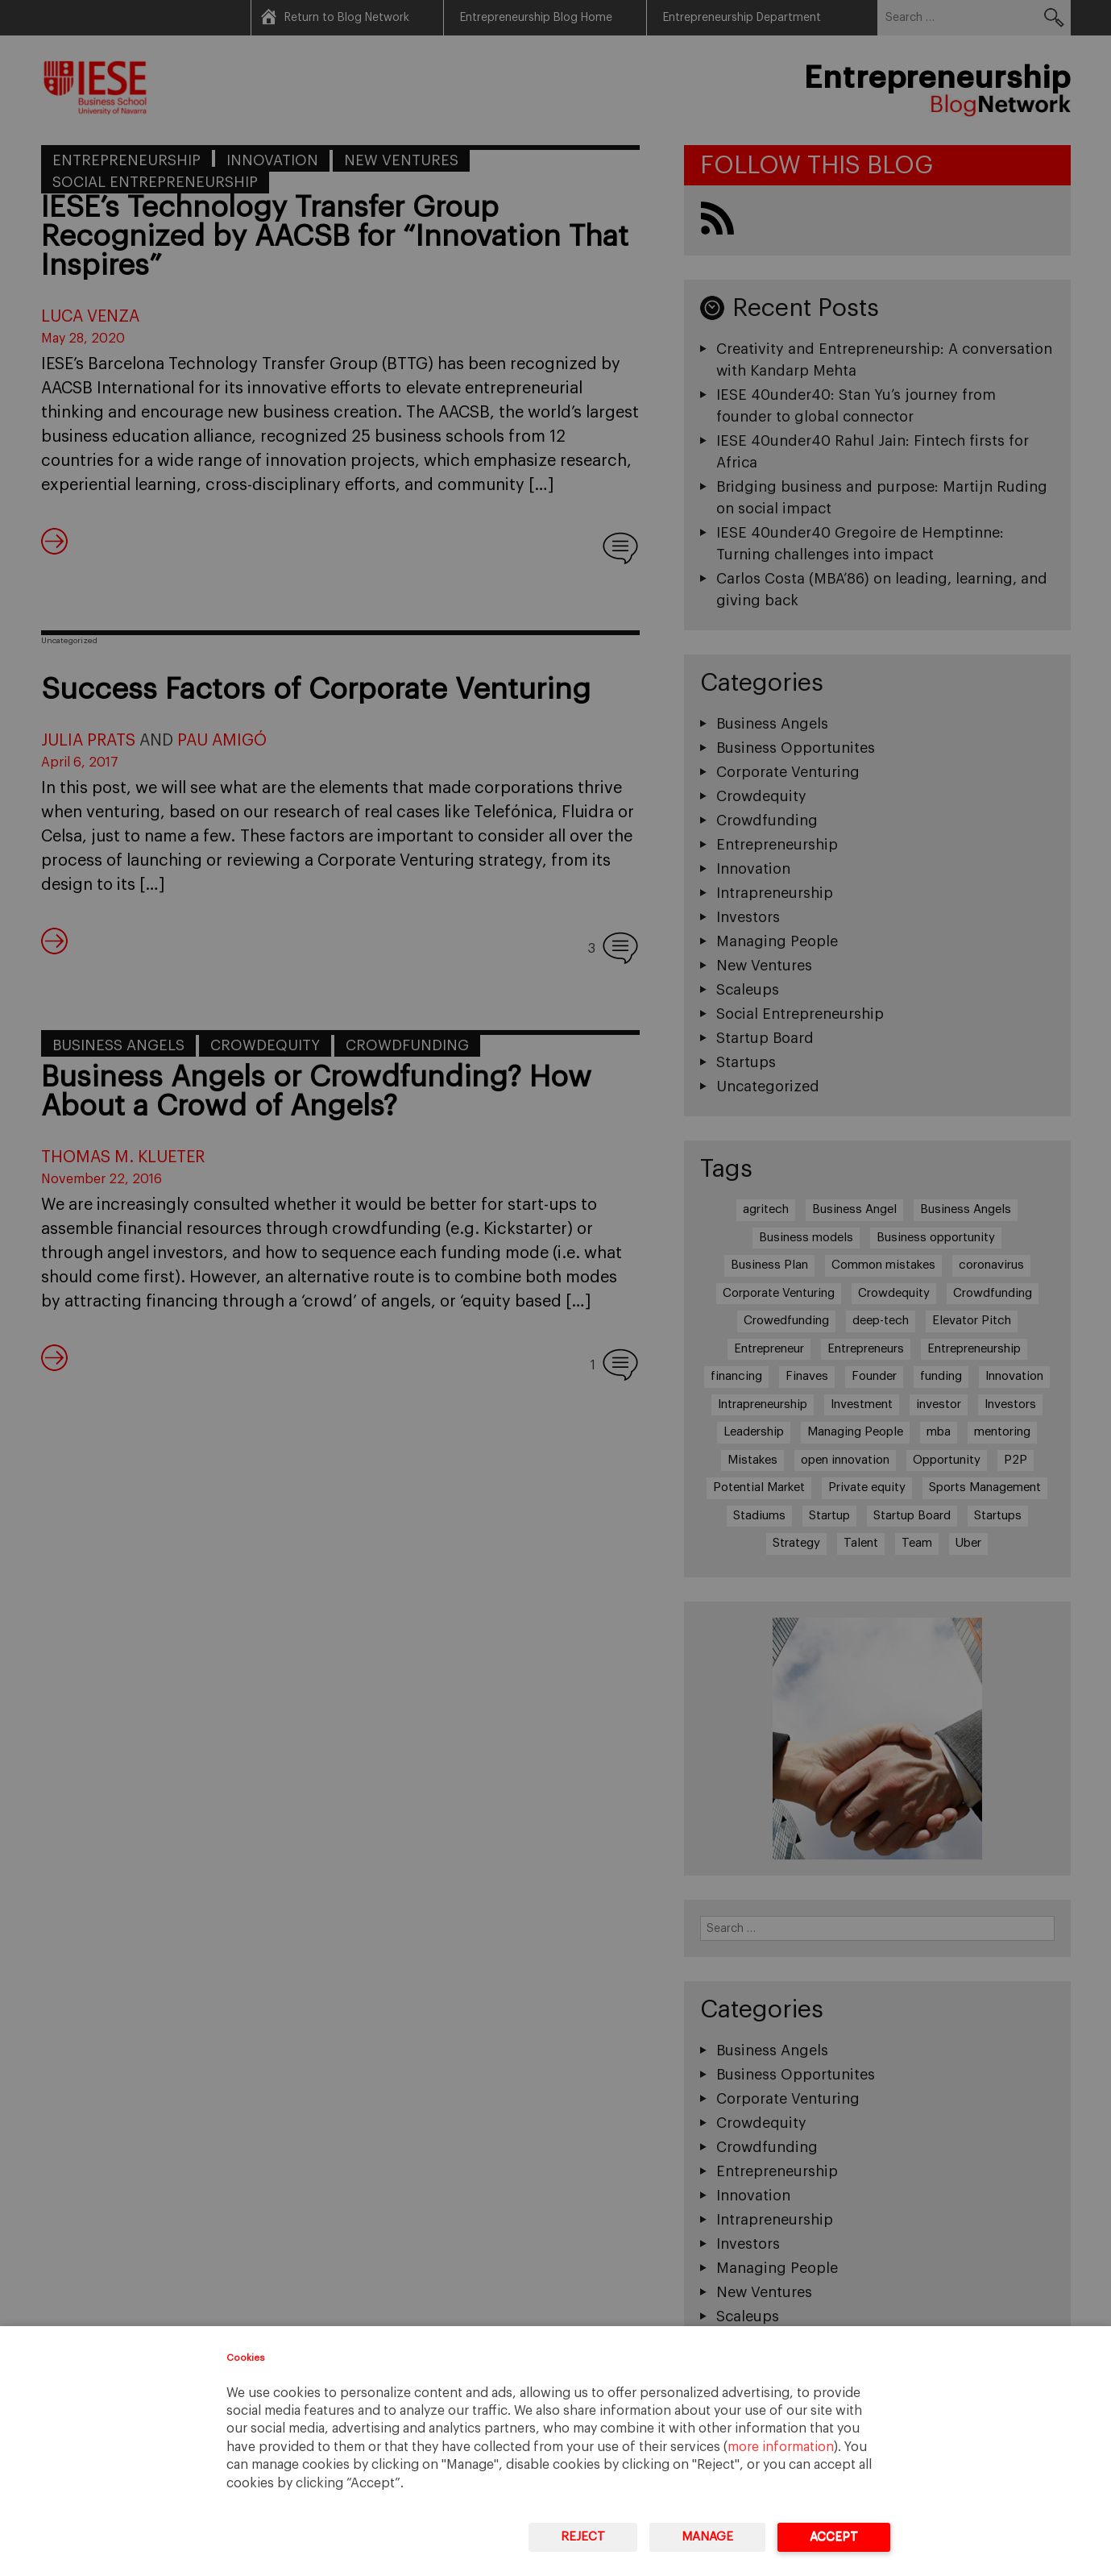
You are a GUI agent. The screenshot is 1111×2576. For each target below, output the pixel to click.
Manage (707, 2537)
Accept (834, 2537)
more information (781, 2447)
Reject (583, 2537)
